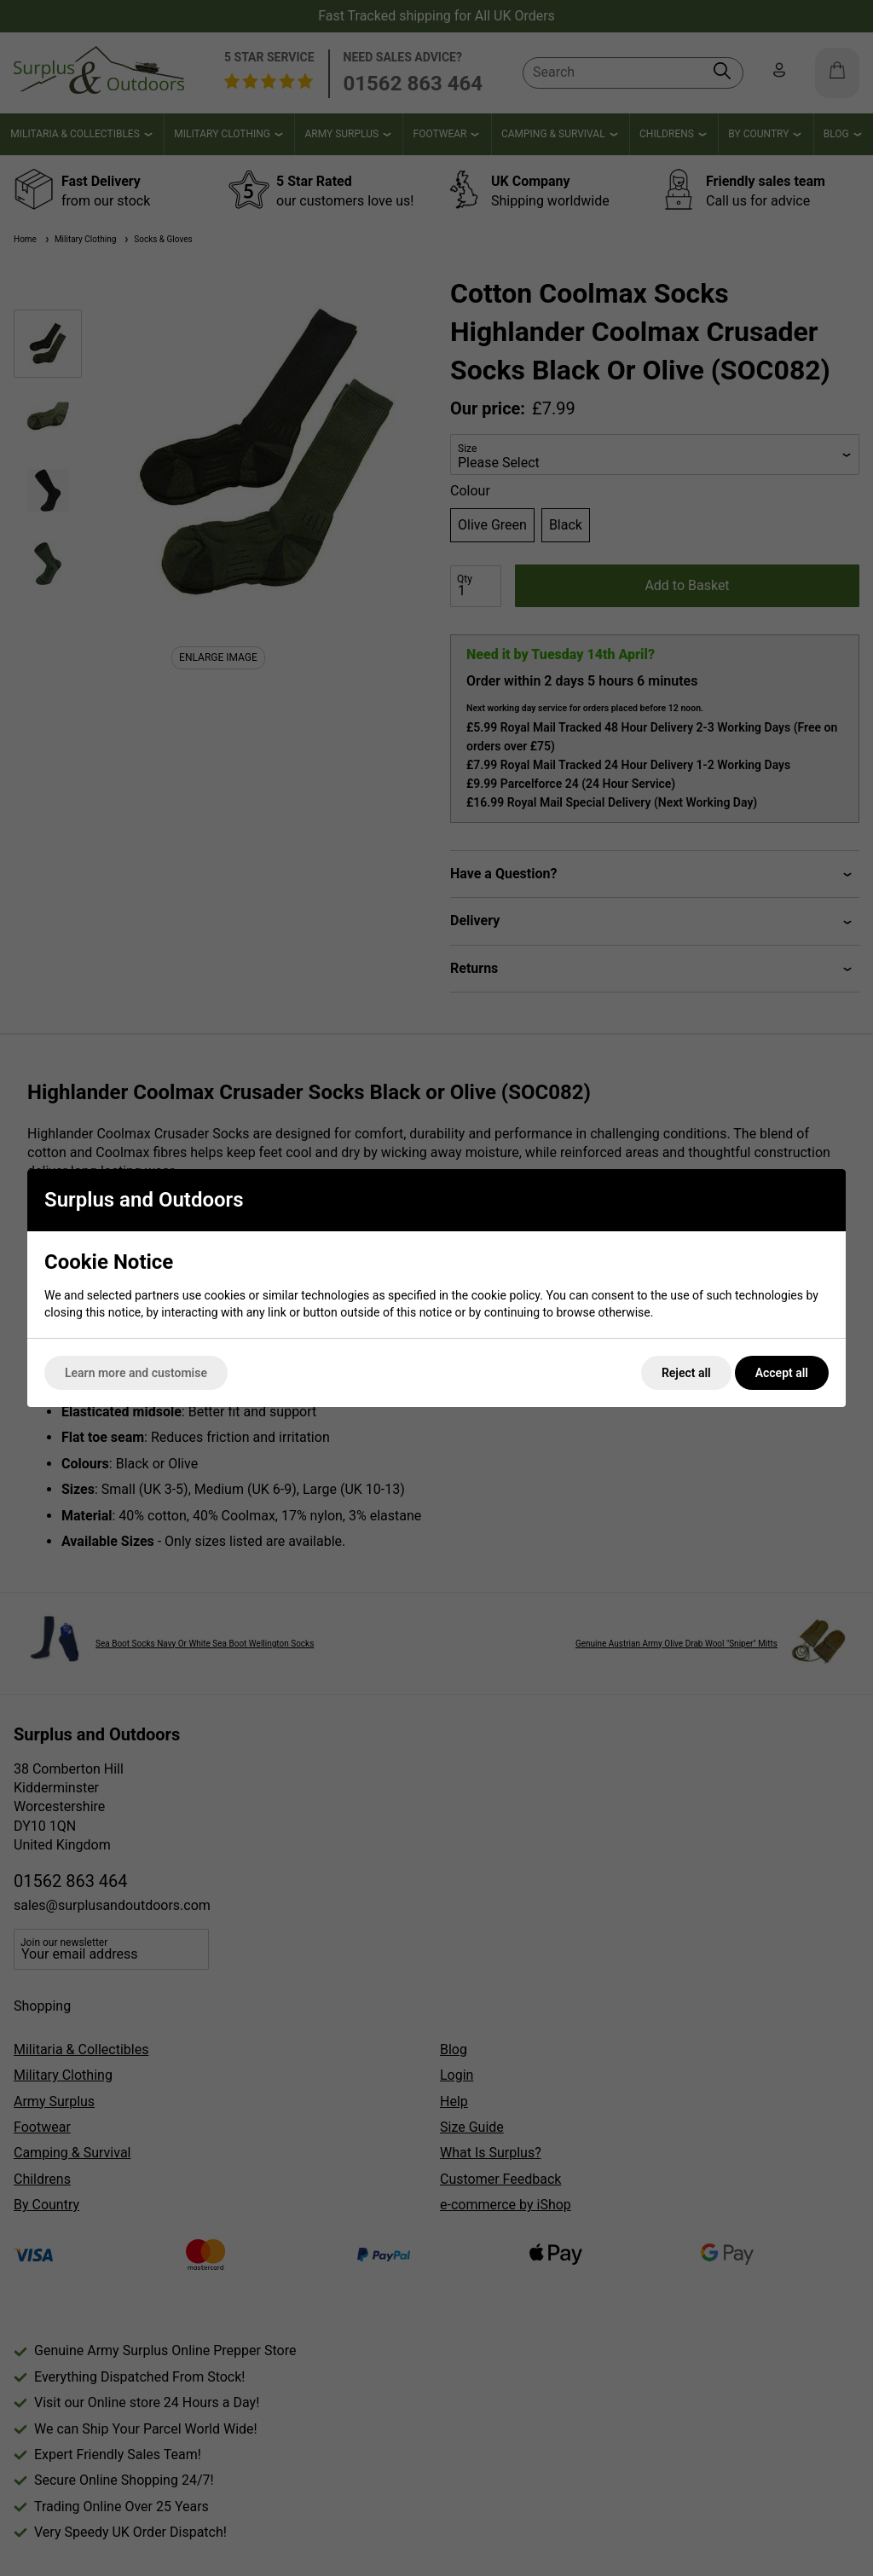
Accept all (781, 1373)
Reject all (686, 1373)
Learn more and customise (136, 1373)
